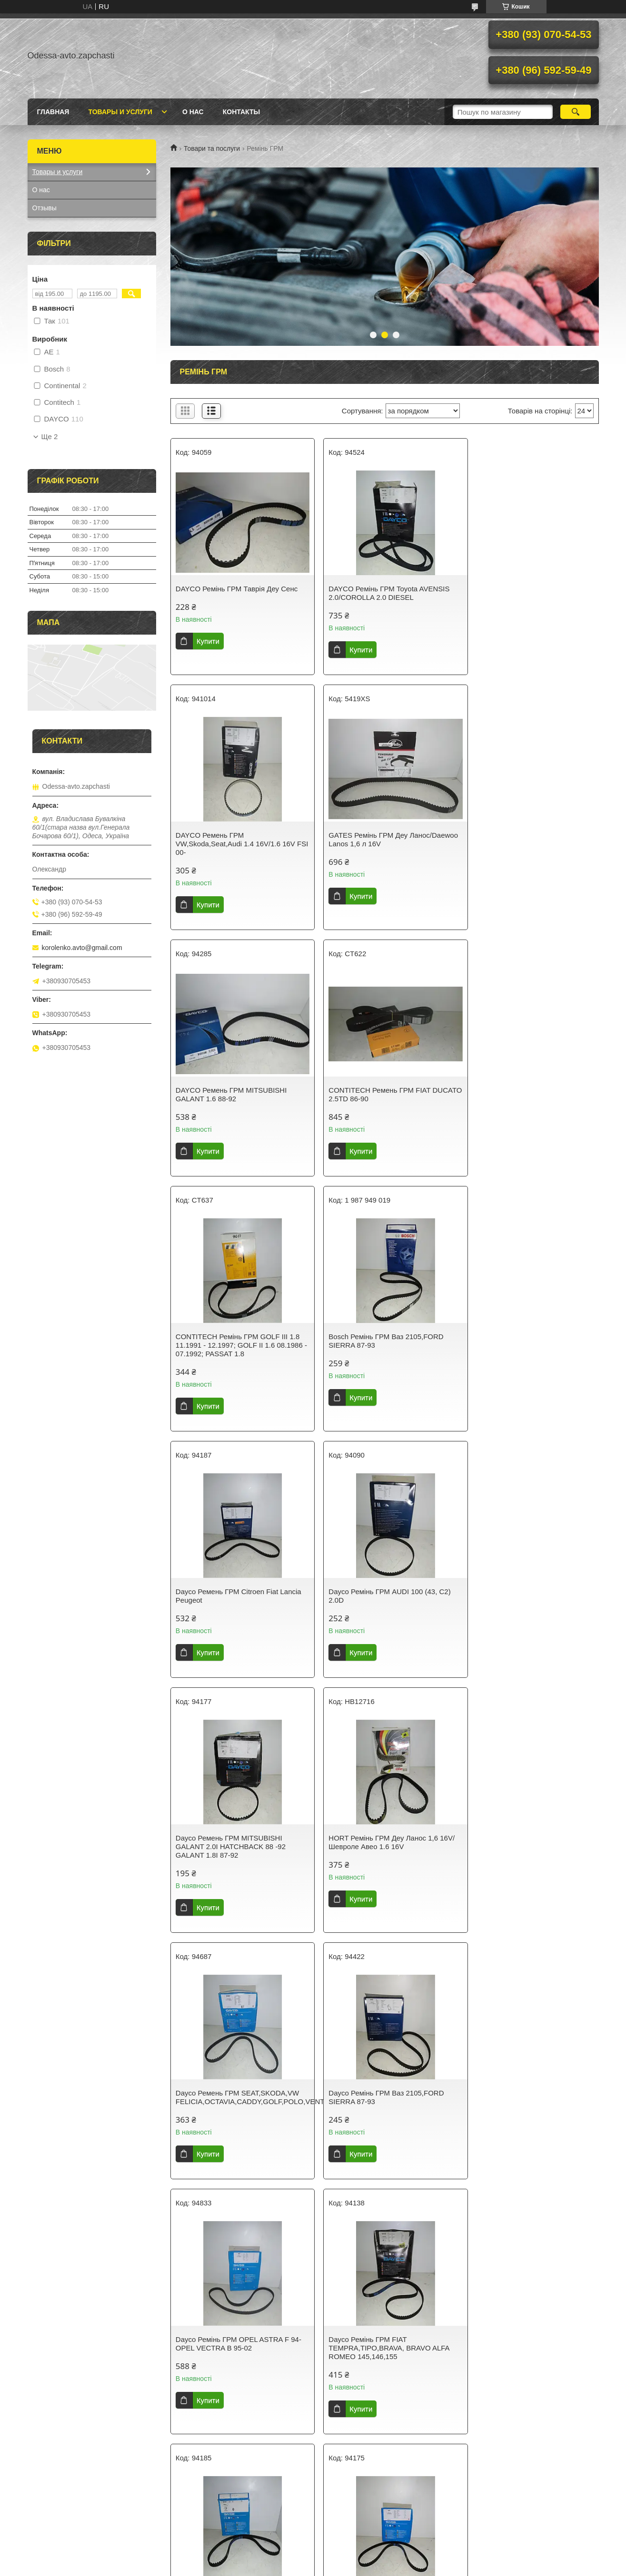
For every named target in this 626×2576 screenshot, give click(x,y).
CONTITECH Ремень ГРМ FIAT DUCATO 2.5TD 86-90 (518, 848)
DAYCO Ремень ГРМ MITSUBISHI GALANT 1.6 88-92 (376, 848)
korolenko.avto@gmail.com (82, 947)
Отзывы (44, 208)
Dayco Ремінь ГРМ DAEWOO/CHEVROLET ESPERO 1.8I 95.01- (383, 1855)
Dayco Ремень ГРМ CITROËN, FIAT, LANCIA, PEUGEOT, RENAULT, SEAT (382, 2105)
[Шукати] (575, 112)
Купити (208, 641)
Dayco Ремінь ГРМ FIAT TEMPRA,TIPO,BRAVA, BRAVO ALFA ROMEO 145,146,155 (236, 1855)
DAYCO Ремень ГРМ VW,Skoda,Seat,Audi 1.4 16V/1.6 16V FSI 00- (526, 597)
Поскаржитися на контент (307, 2567)
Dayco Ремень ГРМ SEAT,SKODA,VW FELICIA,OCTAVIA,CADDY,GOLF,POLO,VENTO (239, 1604)
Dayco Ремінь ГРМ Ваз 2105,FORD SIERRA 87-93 (379, 1604)
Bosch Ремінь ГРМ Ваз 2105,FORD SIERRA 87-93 (378, 1094)
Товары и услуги (120, 112)
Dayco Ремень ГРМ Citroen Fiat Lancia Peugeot (530, 1094)
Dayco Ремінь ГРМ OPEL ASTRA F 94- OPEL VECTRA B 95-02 (530, 1604)
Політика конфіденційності (381, 2567)
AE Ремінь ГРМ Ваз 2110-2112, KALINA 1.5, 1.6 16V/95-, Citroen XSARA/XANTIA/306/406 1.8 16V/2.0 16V (235, 2369)
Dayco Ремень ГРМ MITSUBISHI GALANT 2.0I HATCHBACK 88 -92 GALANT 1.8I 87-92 (376, 1353)
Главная (53, 112)
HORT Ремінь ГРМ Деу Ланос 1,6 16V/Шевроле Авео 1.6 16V (530, 1349)
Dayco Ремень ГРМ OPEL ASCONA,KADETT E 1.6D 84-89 (373, 2360)
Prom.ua (357, 2558)
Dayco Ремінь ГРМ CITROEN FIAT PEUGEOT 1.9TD (523, 2360)
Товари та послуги (212, 148)
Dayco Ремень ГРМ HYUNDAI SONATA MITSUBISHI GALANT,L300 (526, 1850)
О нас (193, 112)
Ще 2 (49, 437)
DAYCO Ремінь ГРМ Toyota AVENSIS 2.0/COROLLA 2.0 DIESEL (381, 593)
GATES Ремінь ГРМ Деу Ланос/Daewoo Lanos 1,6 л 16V (227, 848)
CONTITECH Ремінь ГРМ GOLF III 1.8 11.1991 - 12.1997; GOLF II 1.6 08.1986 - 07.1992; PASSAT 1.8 (237, 1098)
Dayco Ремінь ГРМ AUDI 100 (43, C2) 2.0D (237, 1349)
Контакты (241, 112)
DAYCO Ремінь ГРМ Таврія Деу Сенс (237, 589)
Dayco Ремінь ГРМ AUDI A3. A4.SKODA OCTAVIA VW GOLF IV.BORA (518, 2110)
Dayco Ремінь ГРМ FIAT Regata (227, 2101)
